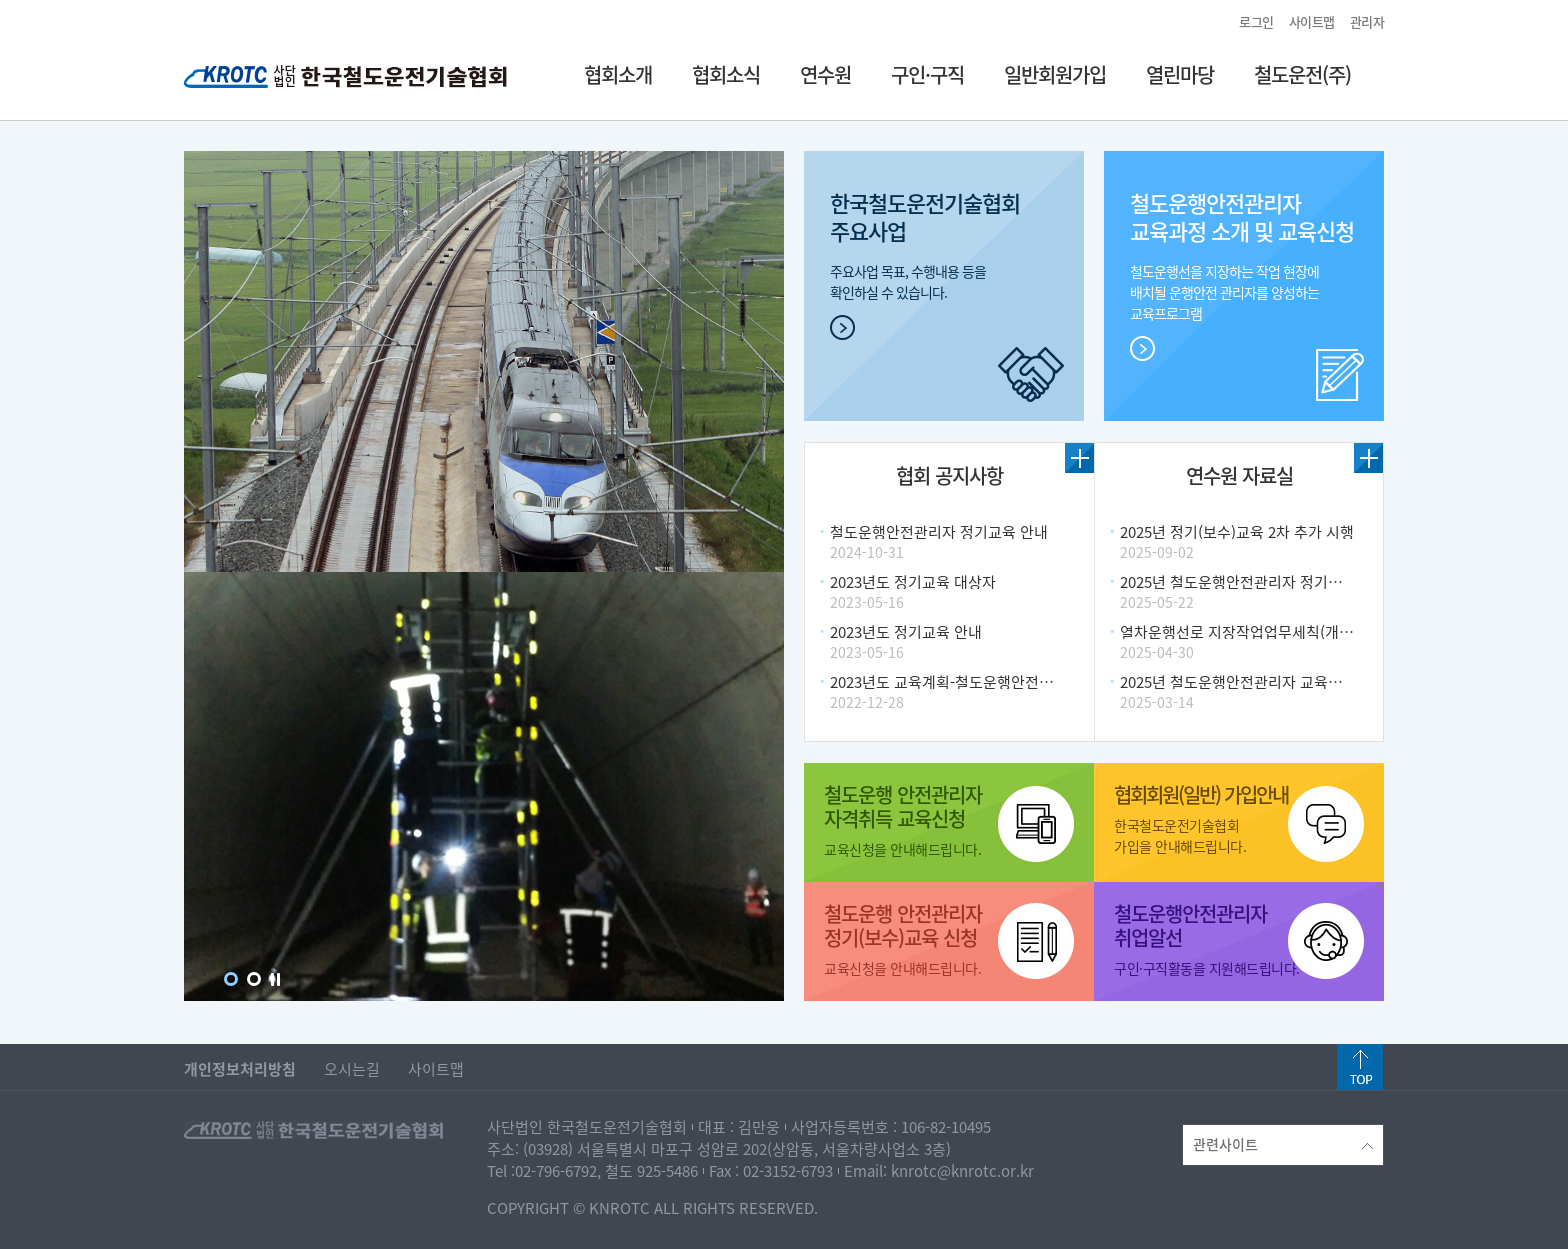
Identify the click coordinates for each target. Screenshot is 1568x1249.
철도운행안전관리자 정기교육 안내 (939, 532)
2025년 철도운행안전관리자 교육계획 (1238, 682)
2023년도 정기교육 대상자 (913, 582)
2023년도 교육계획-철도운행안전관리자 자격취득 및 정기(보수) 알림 (1045, 682)
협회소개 (618, 74)
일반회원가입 (1055, 74)
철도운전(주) (1302, 74)
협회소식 (726, 74)
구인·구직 (927, 74)
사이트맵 (1312, 21)
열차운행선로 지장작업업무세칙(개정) (1239, 632)
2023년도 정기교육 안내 (906, 632)
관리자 (1367, 21)
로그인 (1256, 21)
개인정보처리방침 (240, 1069)
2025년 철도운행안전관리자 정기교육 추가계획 (1268, 582)
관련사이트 (1283, 1144)
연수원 (825, 74)
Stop (275, 979)
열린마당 (1180, 74)
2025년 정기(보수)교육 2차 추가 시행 (1237, 532)
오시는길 (352, 1069)
